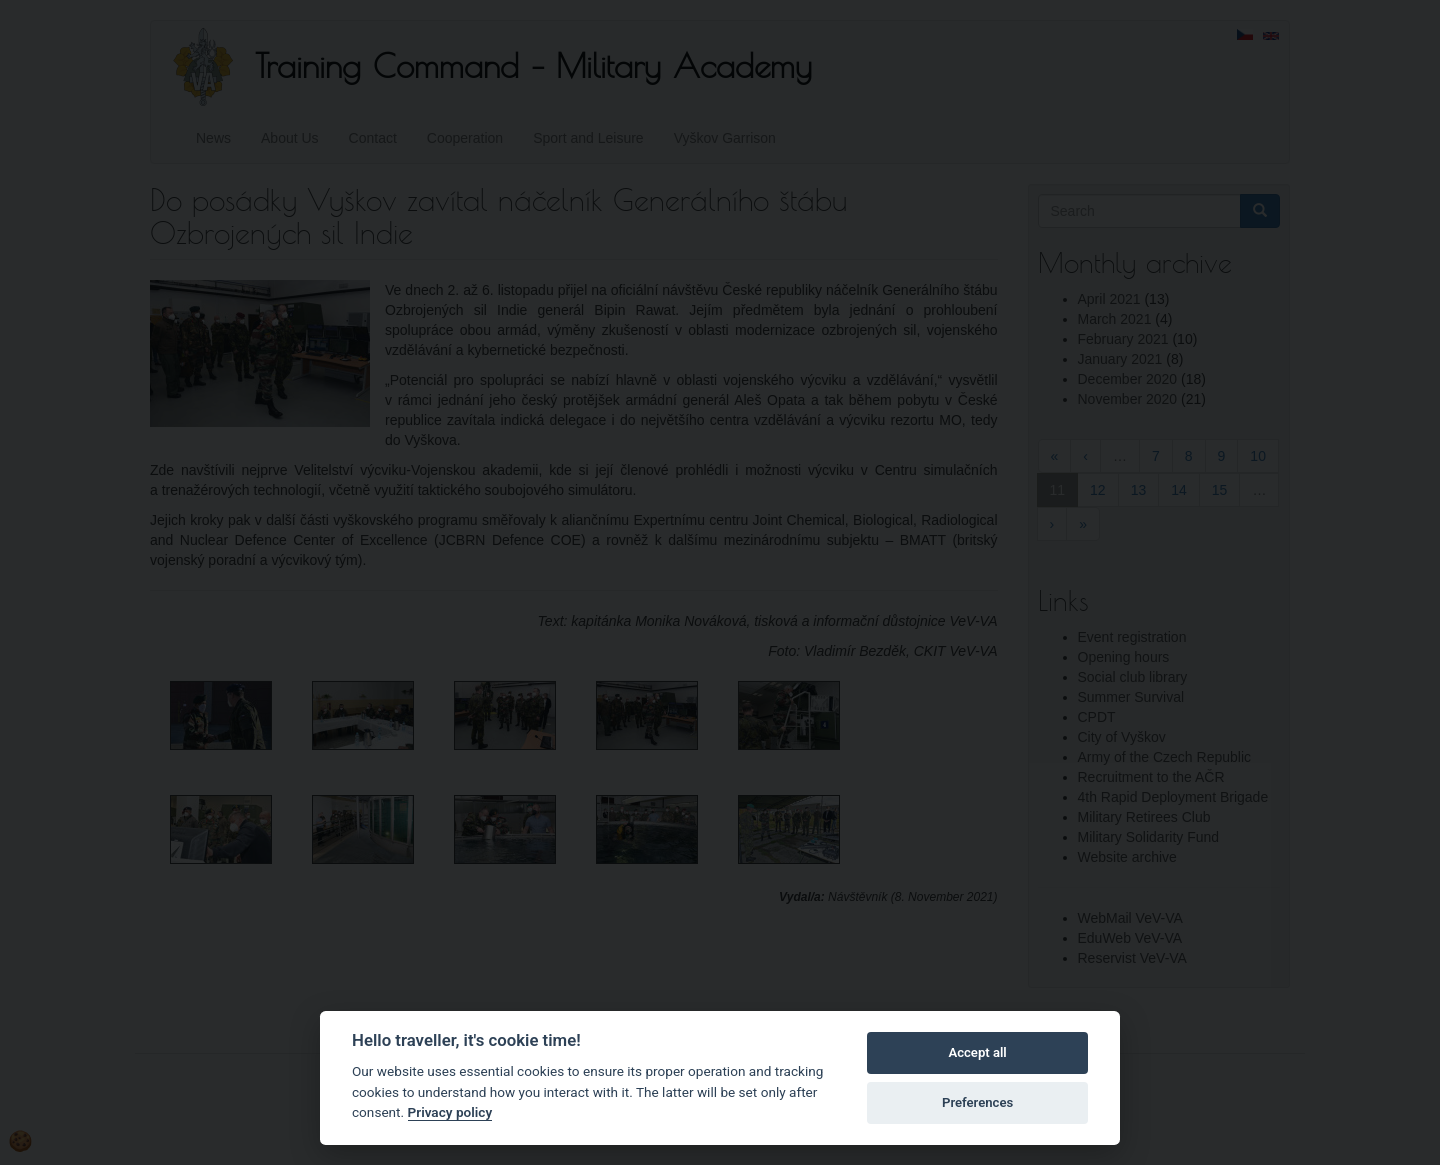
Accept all (977, 1052)
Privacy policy (450, 1112)
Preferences (977, 1102)
